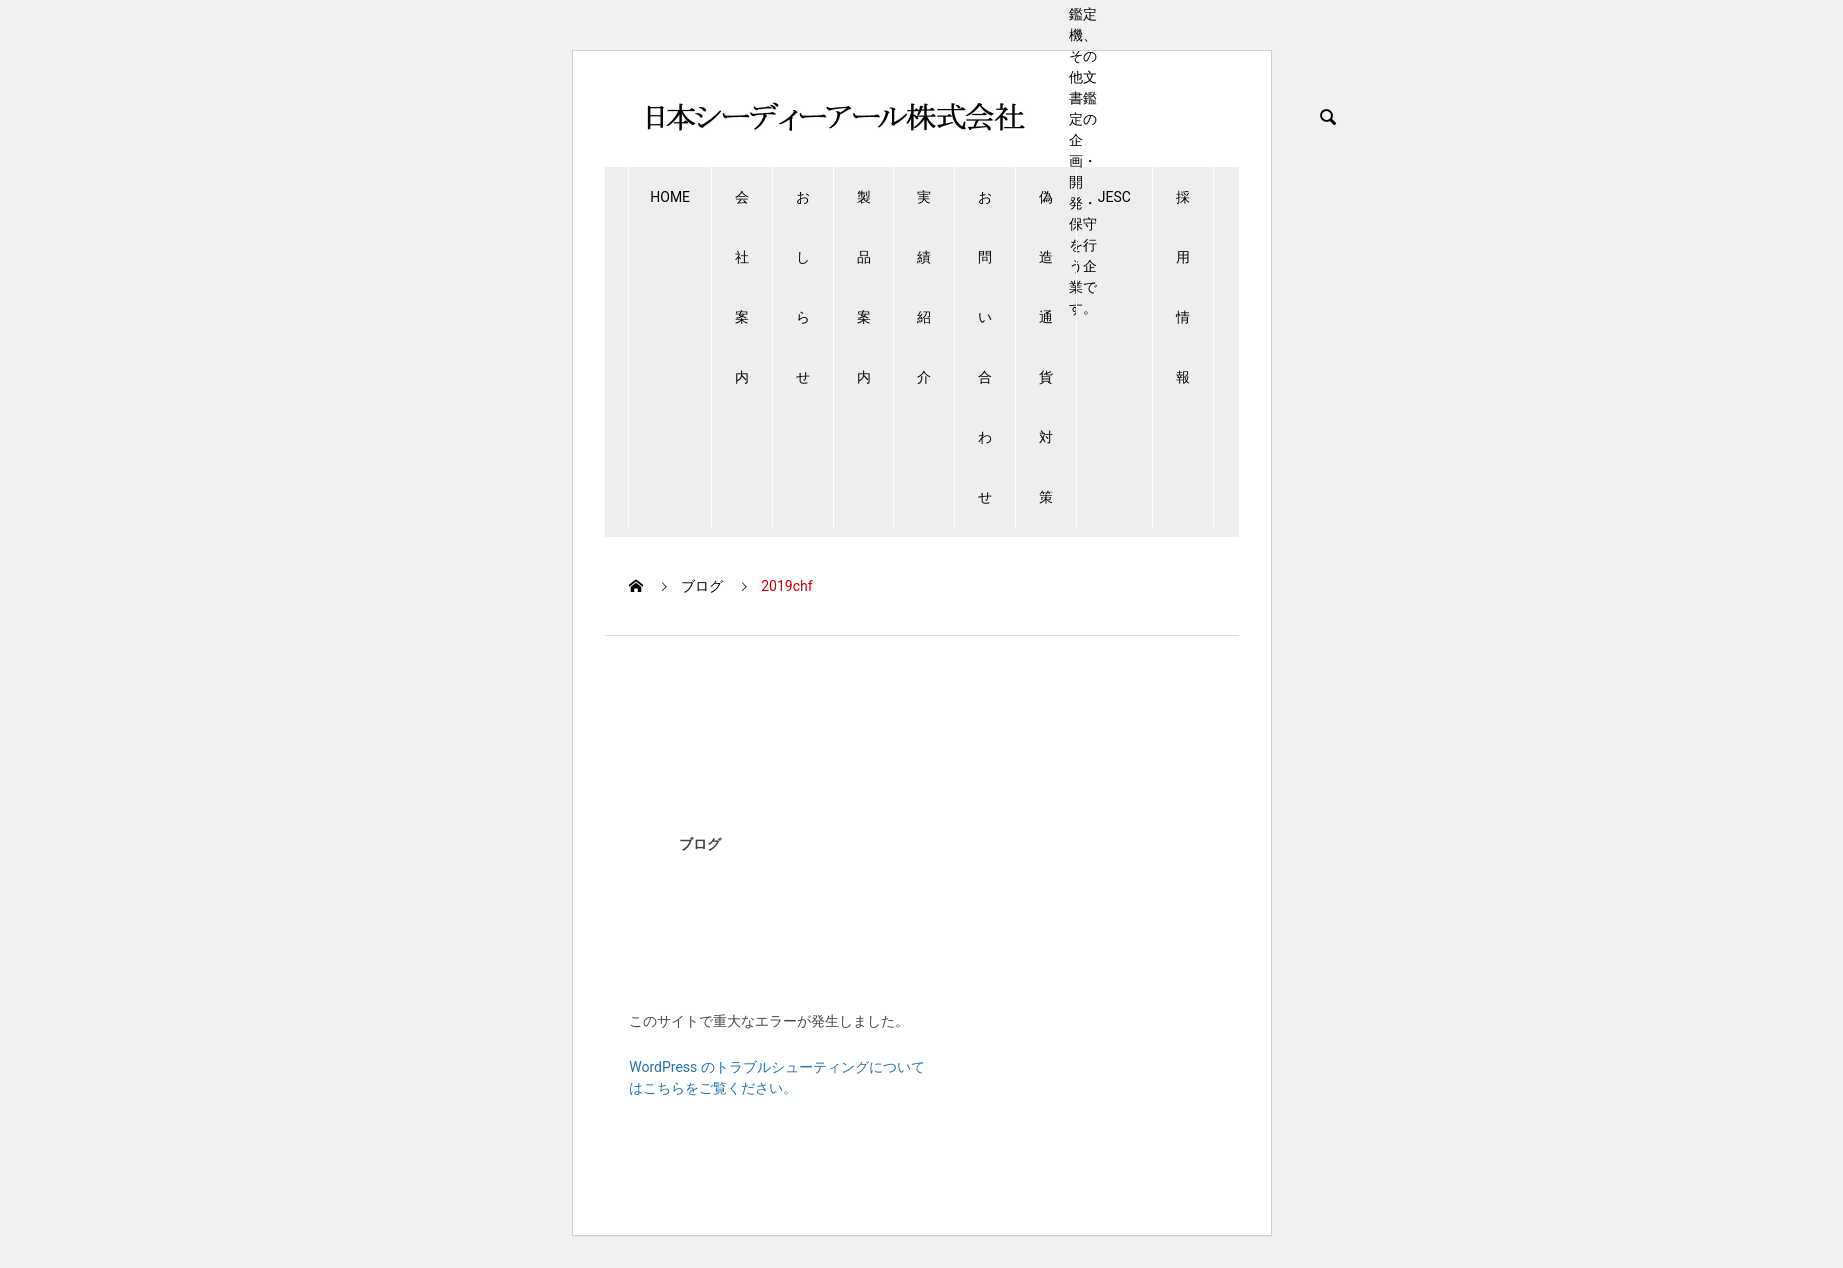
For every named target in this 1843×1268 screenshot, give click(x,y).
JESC (1114, 197)
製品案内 (864, 287)
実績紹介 (924, 287)
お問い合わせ (985, 347)
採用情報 (1183, 287)
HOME (670, 197)
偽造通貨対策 (1046, 347)
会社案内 (742, 287)
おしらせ (803, 287)
